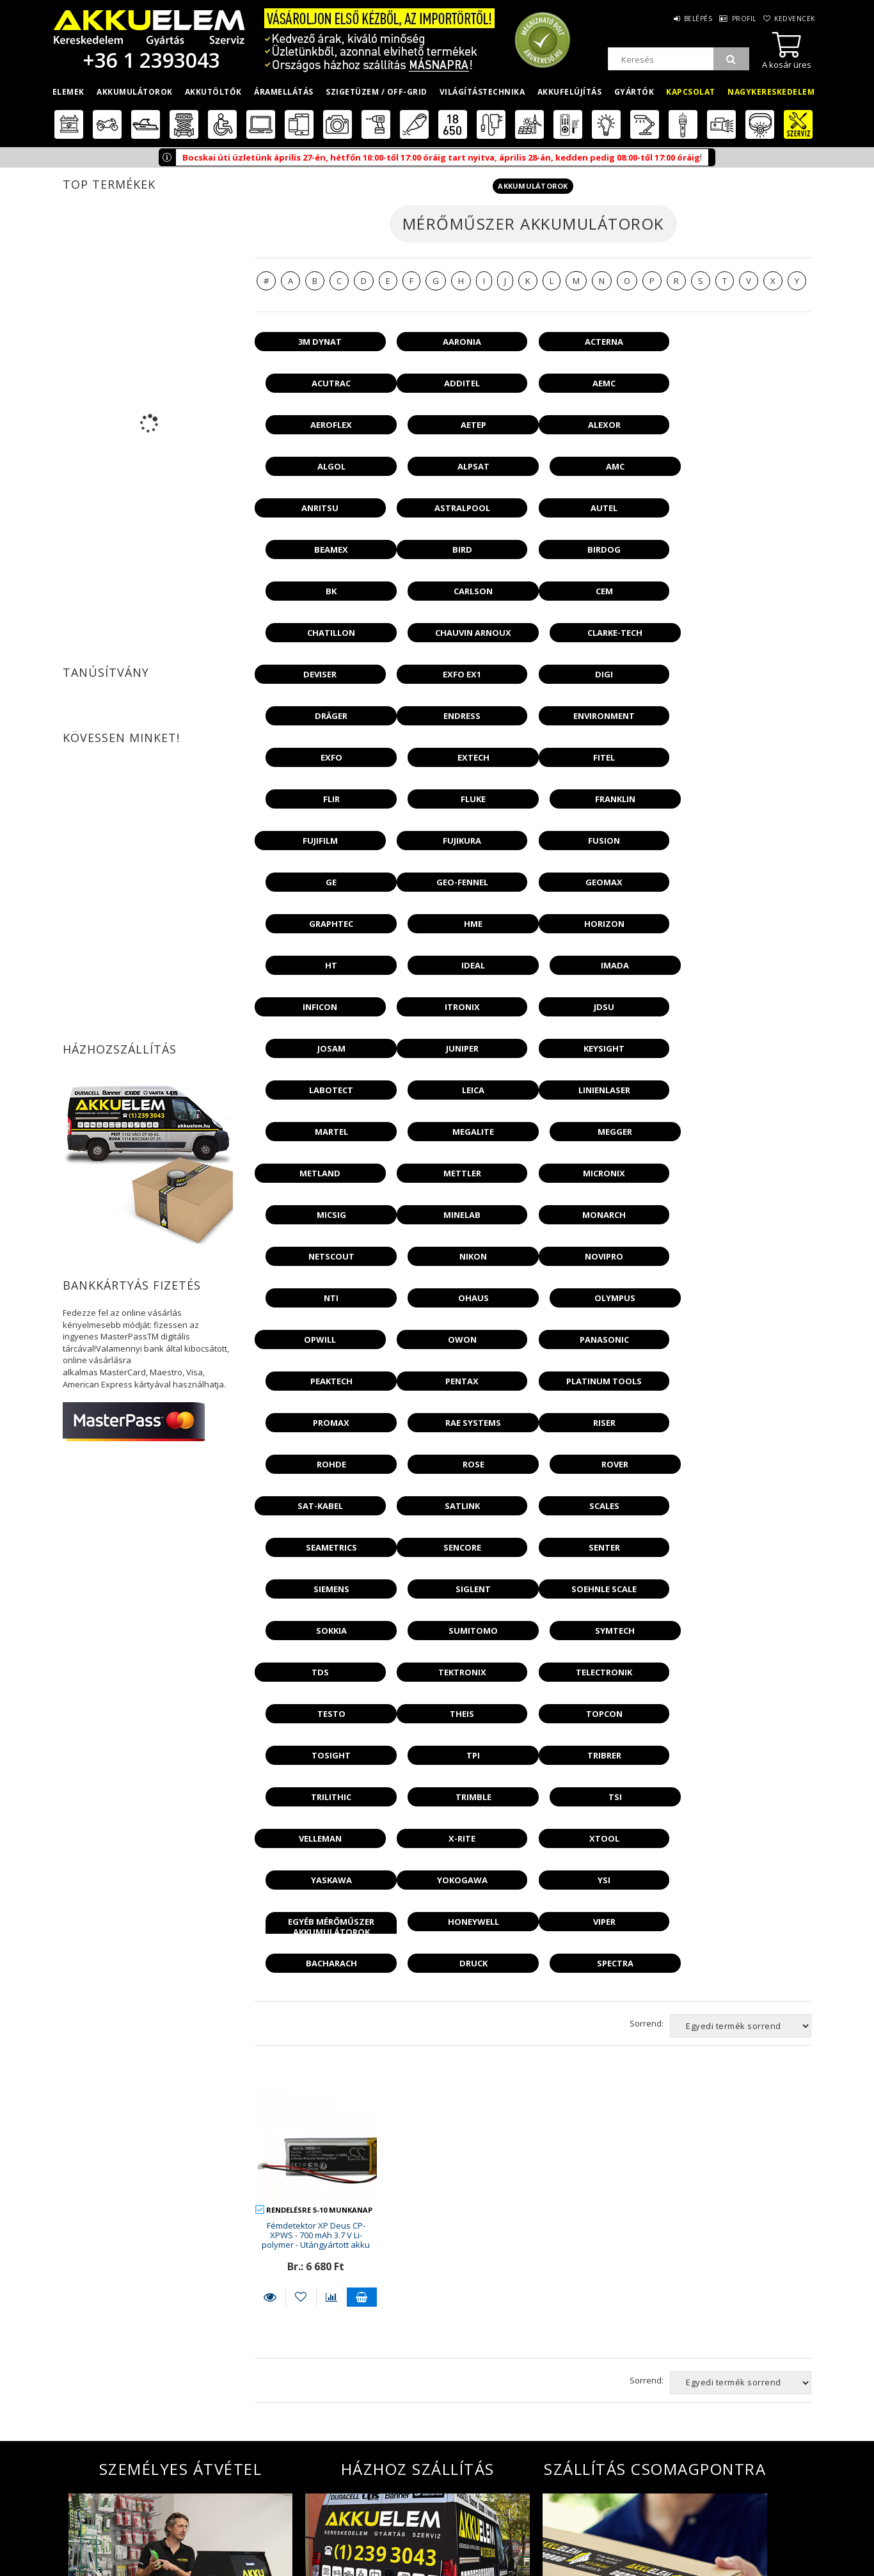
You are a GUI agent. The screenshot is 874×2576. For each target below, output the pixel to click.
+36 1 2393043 (149, 60)
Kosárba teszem (362, 1881)
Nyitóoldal (77, 2511)
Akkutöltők (213, 91)
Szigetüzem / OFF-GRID (376, 91)
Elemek (68, 91)
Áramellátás (284, 91)
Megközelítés (624, 2549)
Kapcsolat (690, 91)
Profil (735, 18)
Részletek (270, 1881)
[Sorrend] (740, 1610)
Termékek (72, 2549)
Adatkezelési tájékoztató (283, 2528)
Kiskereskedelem (439, 2511)
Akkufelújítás (569, 91)
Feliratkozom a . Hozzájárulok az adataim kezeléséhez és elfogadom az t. (540, 2434)
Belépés (682, 18)
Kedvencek (793, 18)
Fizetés (244, 2547)
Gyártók (634, 91)
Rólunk (611, 2511)
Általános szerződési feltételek (298, 2508)
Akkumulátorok (135, 91)
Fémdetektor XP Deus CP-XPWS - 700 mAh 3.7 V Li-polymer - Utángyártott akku (316, 1819)
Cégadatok (619, 2530)
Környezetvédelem (635, 2568)
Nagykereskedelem (770, 91)
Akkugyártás (433, 2568)
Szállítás (249, 2566)
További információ (180, 2360)
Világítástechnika (482, 91)
